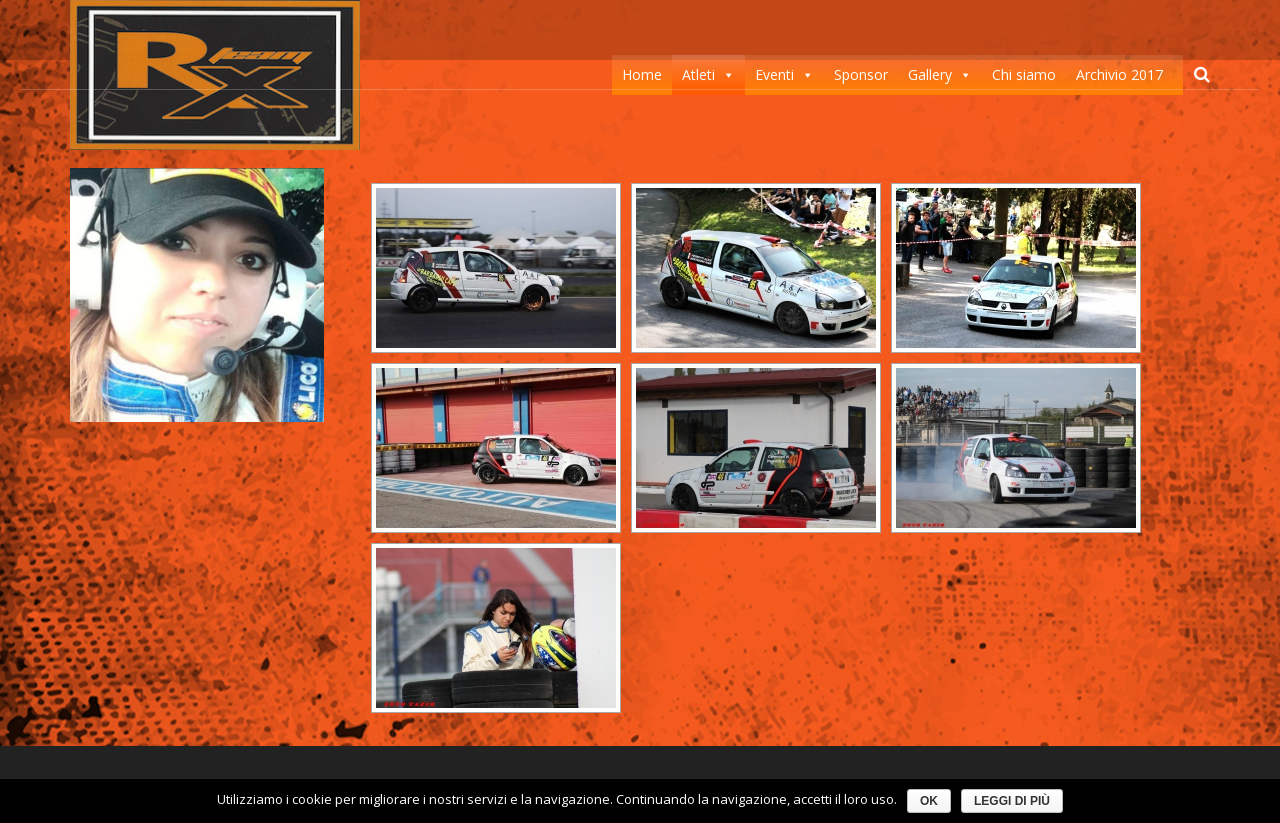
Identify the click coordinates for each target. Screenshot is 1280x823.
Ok (929, 801)
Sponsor (861, 74)
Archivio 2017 (1119, 74)
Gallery (930, 74)
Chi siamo (1024, 74)
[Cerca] (1202, 74)
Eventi (774, 74)
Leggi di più (1012, 801)
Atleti (698, 74)
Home (642, 74)
